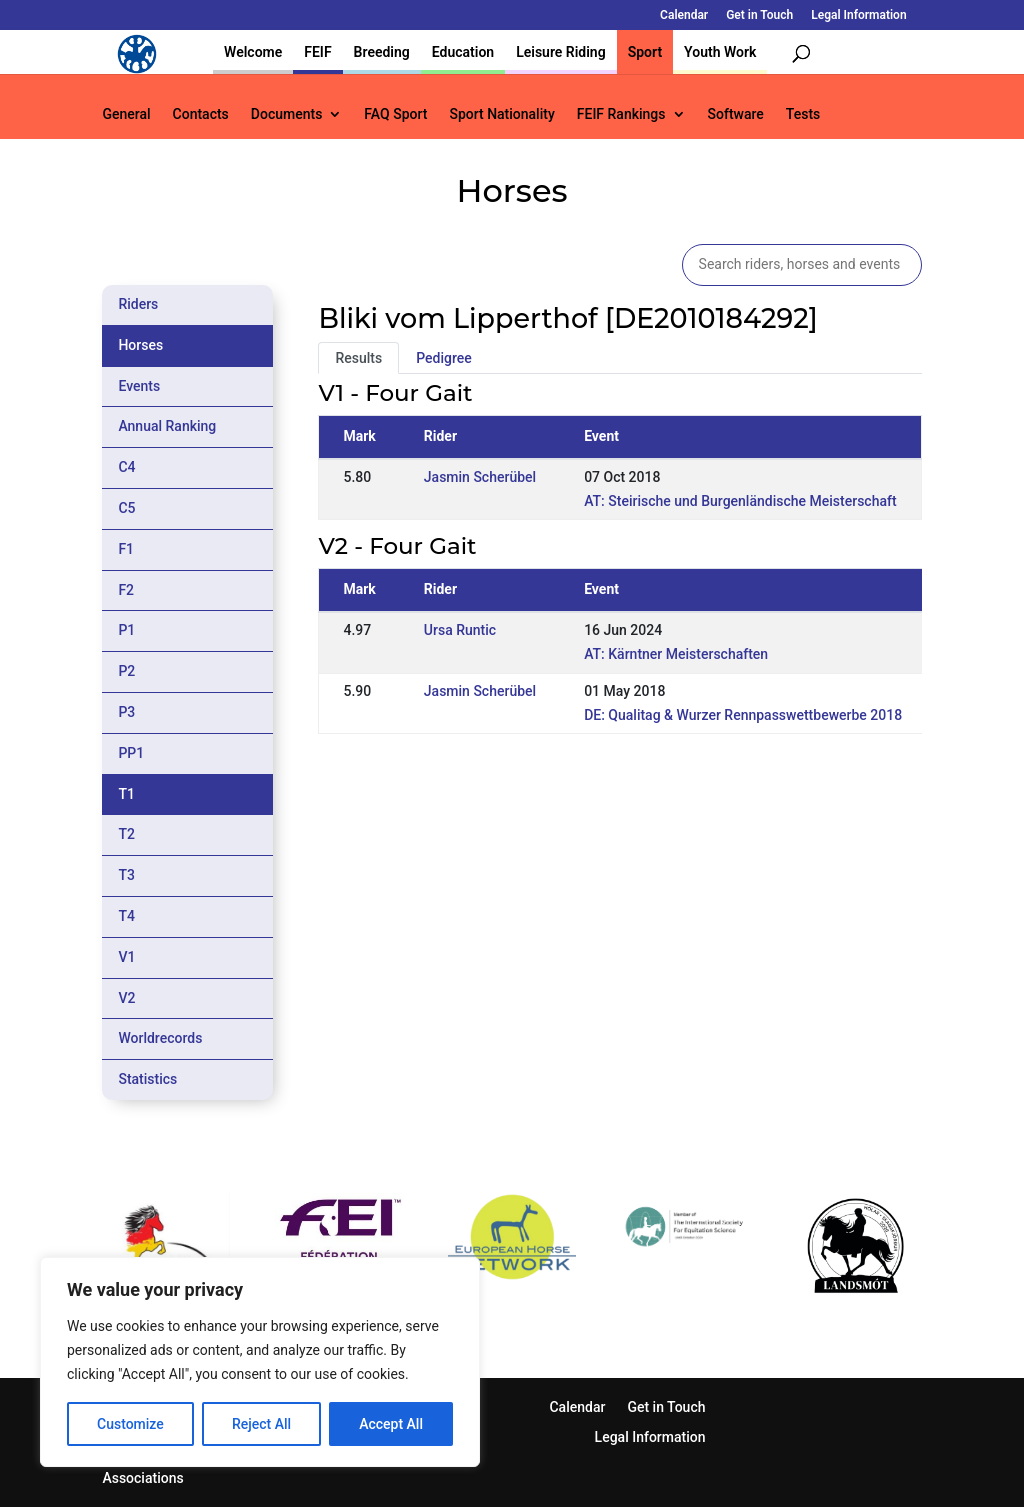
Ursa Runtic (460, 630)
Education (463, 52)
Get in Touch (759, 15)
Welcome (253, 52)
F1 (126, 549)
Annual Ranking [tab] (167, 426)
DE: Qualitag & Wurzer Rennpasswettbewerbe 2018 (743, 715)
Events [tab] (139, 386)
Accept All (391, 1424)
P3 (126, 712)
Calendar (684, 15)
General (126, 114)
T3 (126, 875)
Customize (130, 1424)
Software (736, 114)
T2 (126, 834)
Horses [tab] (140, 345)
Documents (287, 114)
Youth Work (720, 52)
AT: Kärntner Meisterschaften (676, 654)
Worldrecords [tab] (160, 1038)
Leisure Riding (561, 52)
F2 (126, 590)
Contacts (201, 114)
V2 (126, 998)
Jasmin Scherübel (480, 477)
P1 (126, 630)
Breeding (382, 52)
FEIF (317, 52)
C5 (126, 508)
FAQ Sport (395, 114)
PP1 (131, 753)
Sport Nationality (501, 114)
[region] (260, 1362)
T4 (126, 916)
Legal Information (858, 15)
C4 (126, 467)
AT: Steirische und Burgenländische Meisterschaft (740, 501)
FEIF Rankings (621, 114)
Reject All (261, 1424)
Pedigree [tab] (444, 358)
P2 (126, 671)
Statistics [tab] (147, 1079)
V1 (126, 957)
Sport (645, 52)
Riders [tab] (138, 304)
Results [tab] (358, 358)
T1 (126, 794)
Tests (803, 114)
